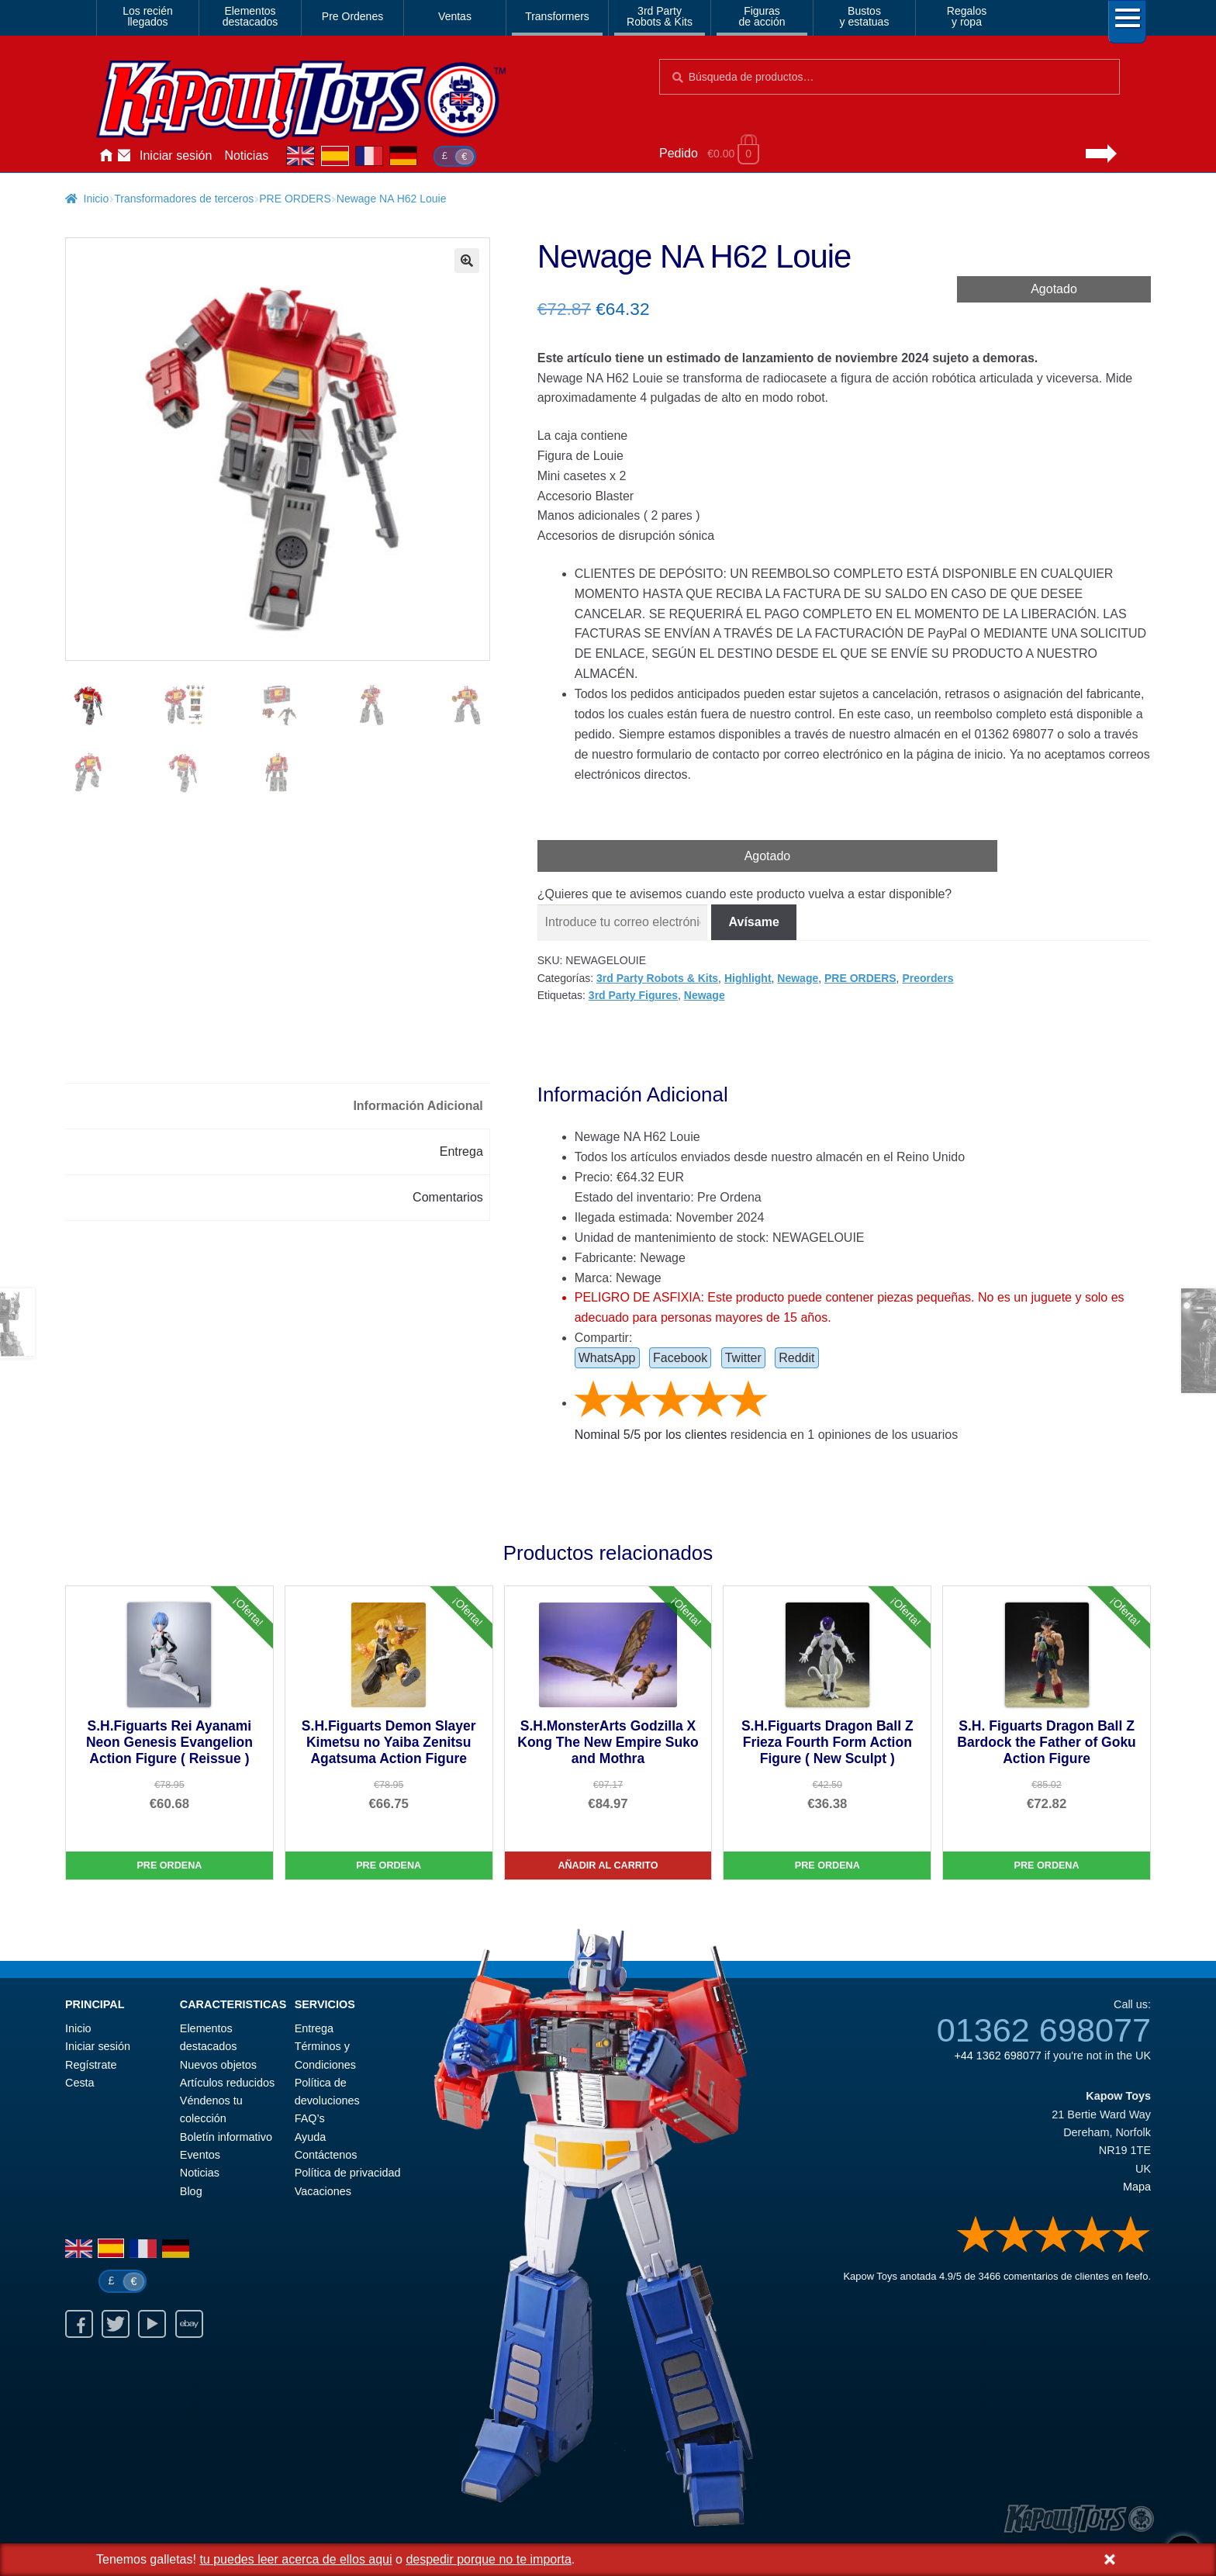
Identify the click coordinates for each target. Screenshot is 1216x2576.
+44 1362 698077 (997, 2055)
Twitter (743, 1357)
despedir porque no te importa (488, 2559)
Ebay (189, 2324)
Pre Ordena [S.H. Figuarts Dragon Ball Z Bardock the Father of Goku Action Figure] (1047, 1865)
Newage (797, 978)
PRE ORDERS (295, 198)
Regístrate (90, 2065)
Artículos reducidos (227, 2082)
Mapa (1137, 2186)
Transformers (557, 16)
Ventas (455, 16)
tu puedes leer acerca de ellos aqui (295, 2559)
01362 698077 (1044, 2030)
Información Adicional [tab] (417, 1105)
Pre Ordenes (352, 16)
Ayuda (310, 2137)
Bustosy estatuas (865, 16)
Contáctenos (124, 156)
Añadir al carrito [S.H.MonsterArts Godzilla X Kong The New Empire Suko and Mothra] (608, 1865)
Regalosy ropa (966, 16)
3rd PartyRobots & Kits (660, 16)
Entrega (314, 2028)
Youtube (152, 2324)
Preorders (927, 978)
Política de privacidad (348, 2172)
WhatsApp (607, 1357)
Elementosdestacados (250, 16)
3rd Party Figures (633, 995)
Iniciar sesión (176, 155)
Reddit (796, 1357)
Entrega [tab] (461, 1151)
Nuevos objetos (218, 2065)
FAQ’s (310, 2118)
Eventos (200, 2155)
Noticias (246, 155)
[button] (466, 260)
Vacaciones (323, 2191)
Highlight (748, 978)
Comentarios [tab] (448, 1197)
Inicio (105, 156)
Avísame (754, 921)
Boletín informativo (226, 2137)
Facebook (680, 1357)
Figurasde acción (762, 16)
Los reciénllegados (148, 16)
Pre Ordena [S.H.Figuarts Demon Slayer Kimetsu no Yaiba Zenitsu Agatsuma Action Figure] (388, 1865)
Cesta (80, 2082)
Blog (191, 2191)
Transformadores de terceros (184, 198)
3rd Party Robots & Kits (657, 978)
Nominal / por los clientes (651, 1434)
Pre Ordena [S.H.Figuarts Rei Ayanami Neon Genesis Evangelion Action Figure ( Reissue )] (169, 1865)
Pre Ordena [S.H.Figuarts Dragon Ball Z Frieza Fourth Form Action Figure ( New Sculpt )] (827, 1865)
